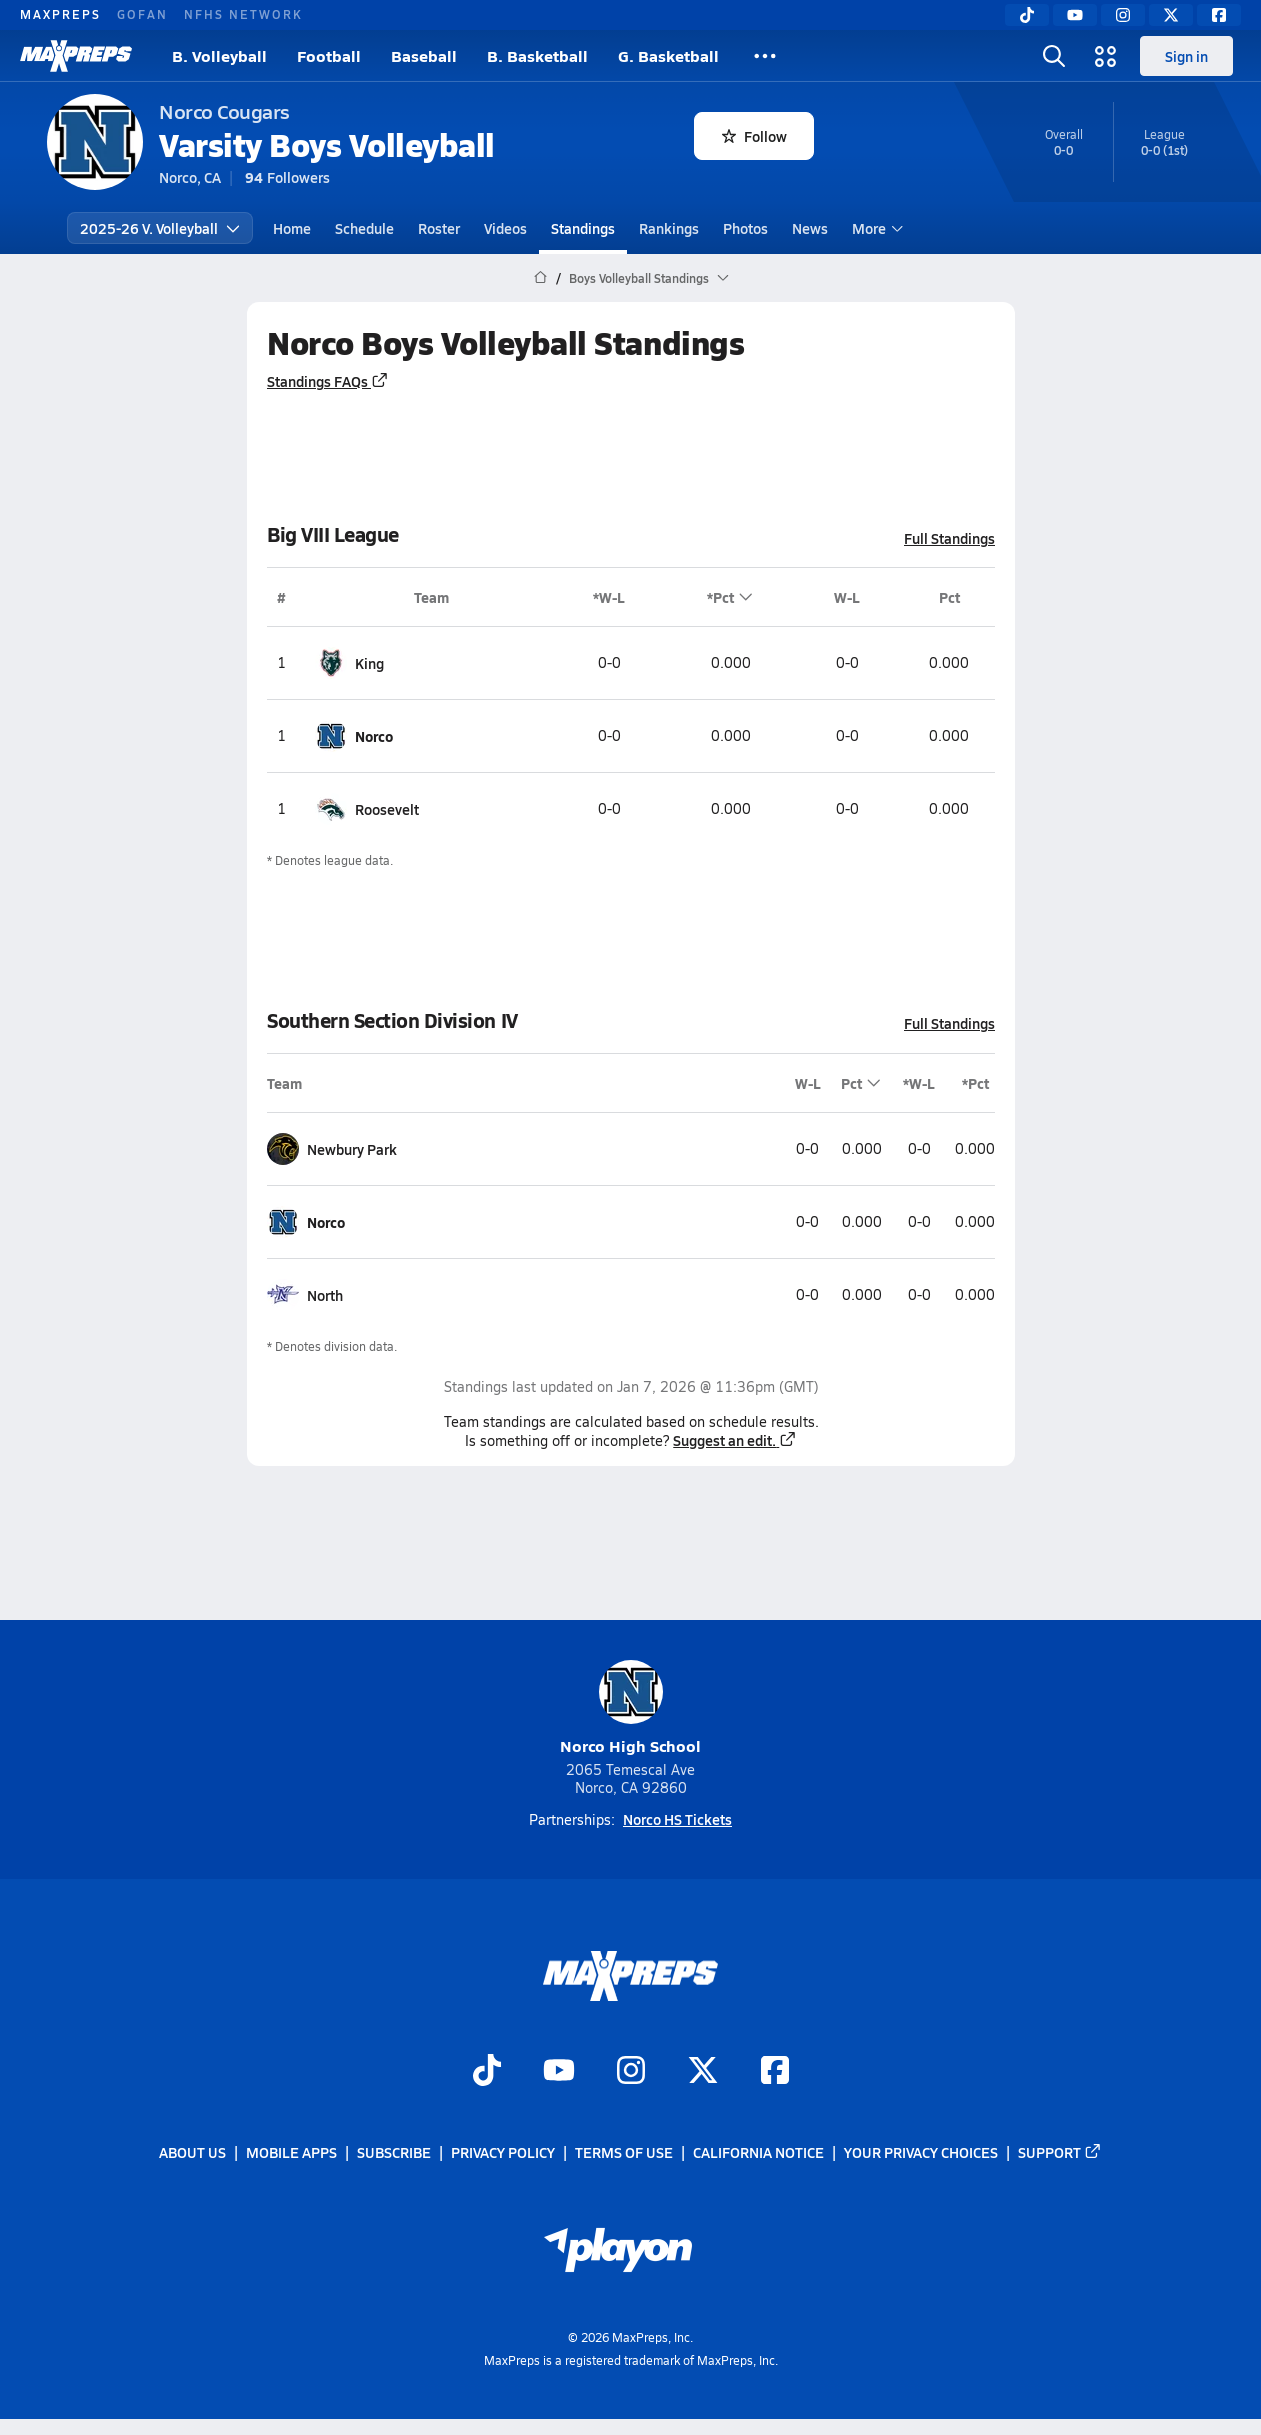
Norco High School (630, 1708)
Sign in (1186, 56)
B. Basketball (537, 55)
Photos (745, 228)
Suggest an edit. (735, 1440)
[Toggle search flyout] (1054, 56)
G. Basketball (668, 55)
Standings (583, 228)
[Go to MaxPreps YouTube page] (559, 2073)
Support (1060, 2153)
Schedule (364, 228)
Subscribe (394, 2153)
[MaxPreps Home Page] (540, 278)
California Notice (758, 2153)
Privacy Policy (503, 2153)
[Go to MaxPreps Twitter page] (703, 2073)
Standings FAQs (328, 381)
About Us (192, 2153)
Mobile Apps (291, 2153)
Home (292, 228)
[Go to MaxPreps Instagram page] (631, 2073)
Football (329, 55)
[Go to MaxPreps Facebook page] (775, 2073)
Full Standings (949, 538)
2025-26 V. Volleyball (160, 228)
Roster (439, 228)
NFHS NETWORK (243, 14)
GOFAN (142, 14)
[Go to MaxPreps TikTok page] (487, 2073)
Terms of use (624, 2153)
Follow (754, 136)
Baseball (424, 55)
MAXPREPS (60, 14)
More (875, 228)
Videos (505, 228)
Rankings (669, 228)
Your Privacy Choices (921, 2153)
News (810, 228)
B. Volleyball (219, 55)
